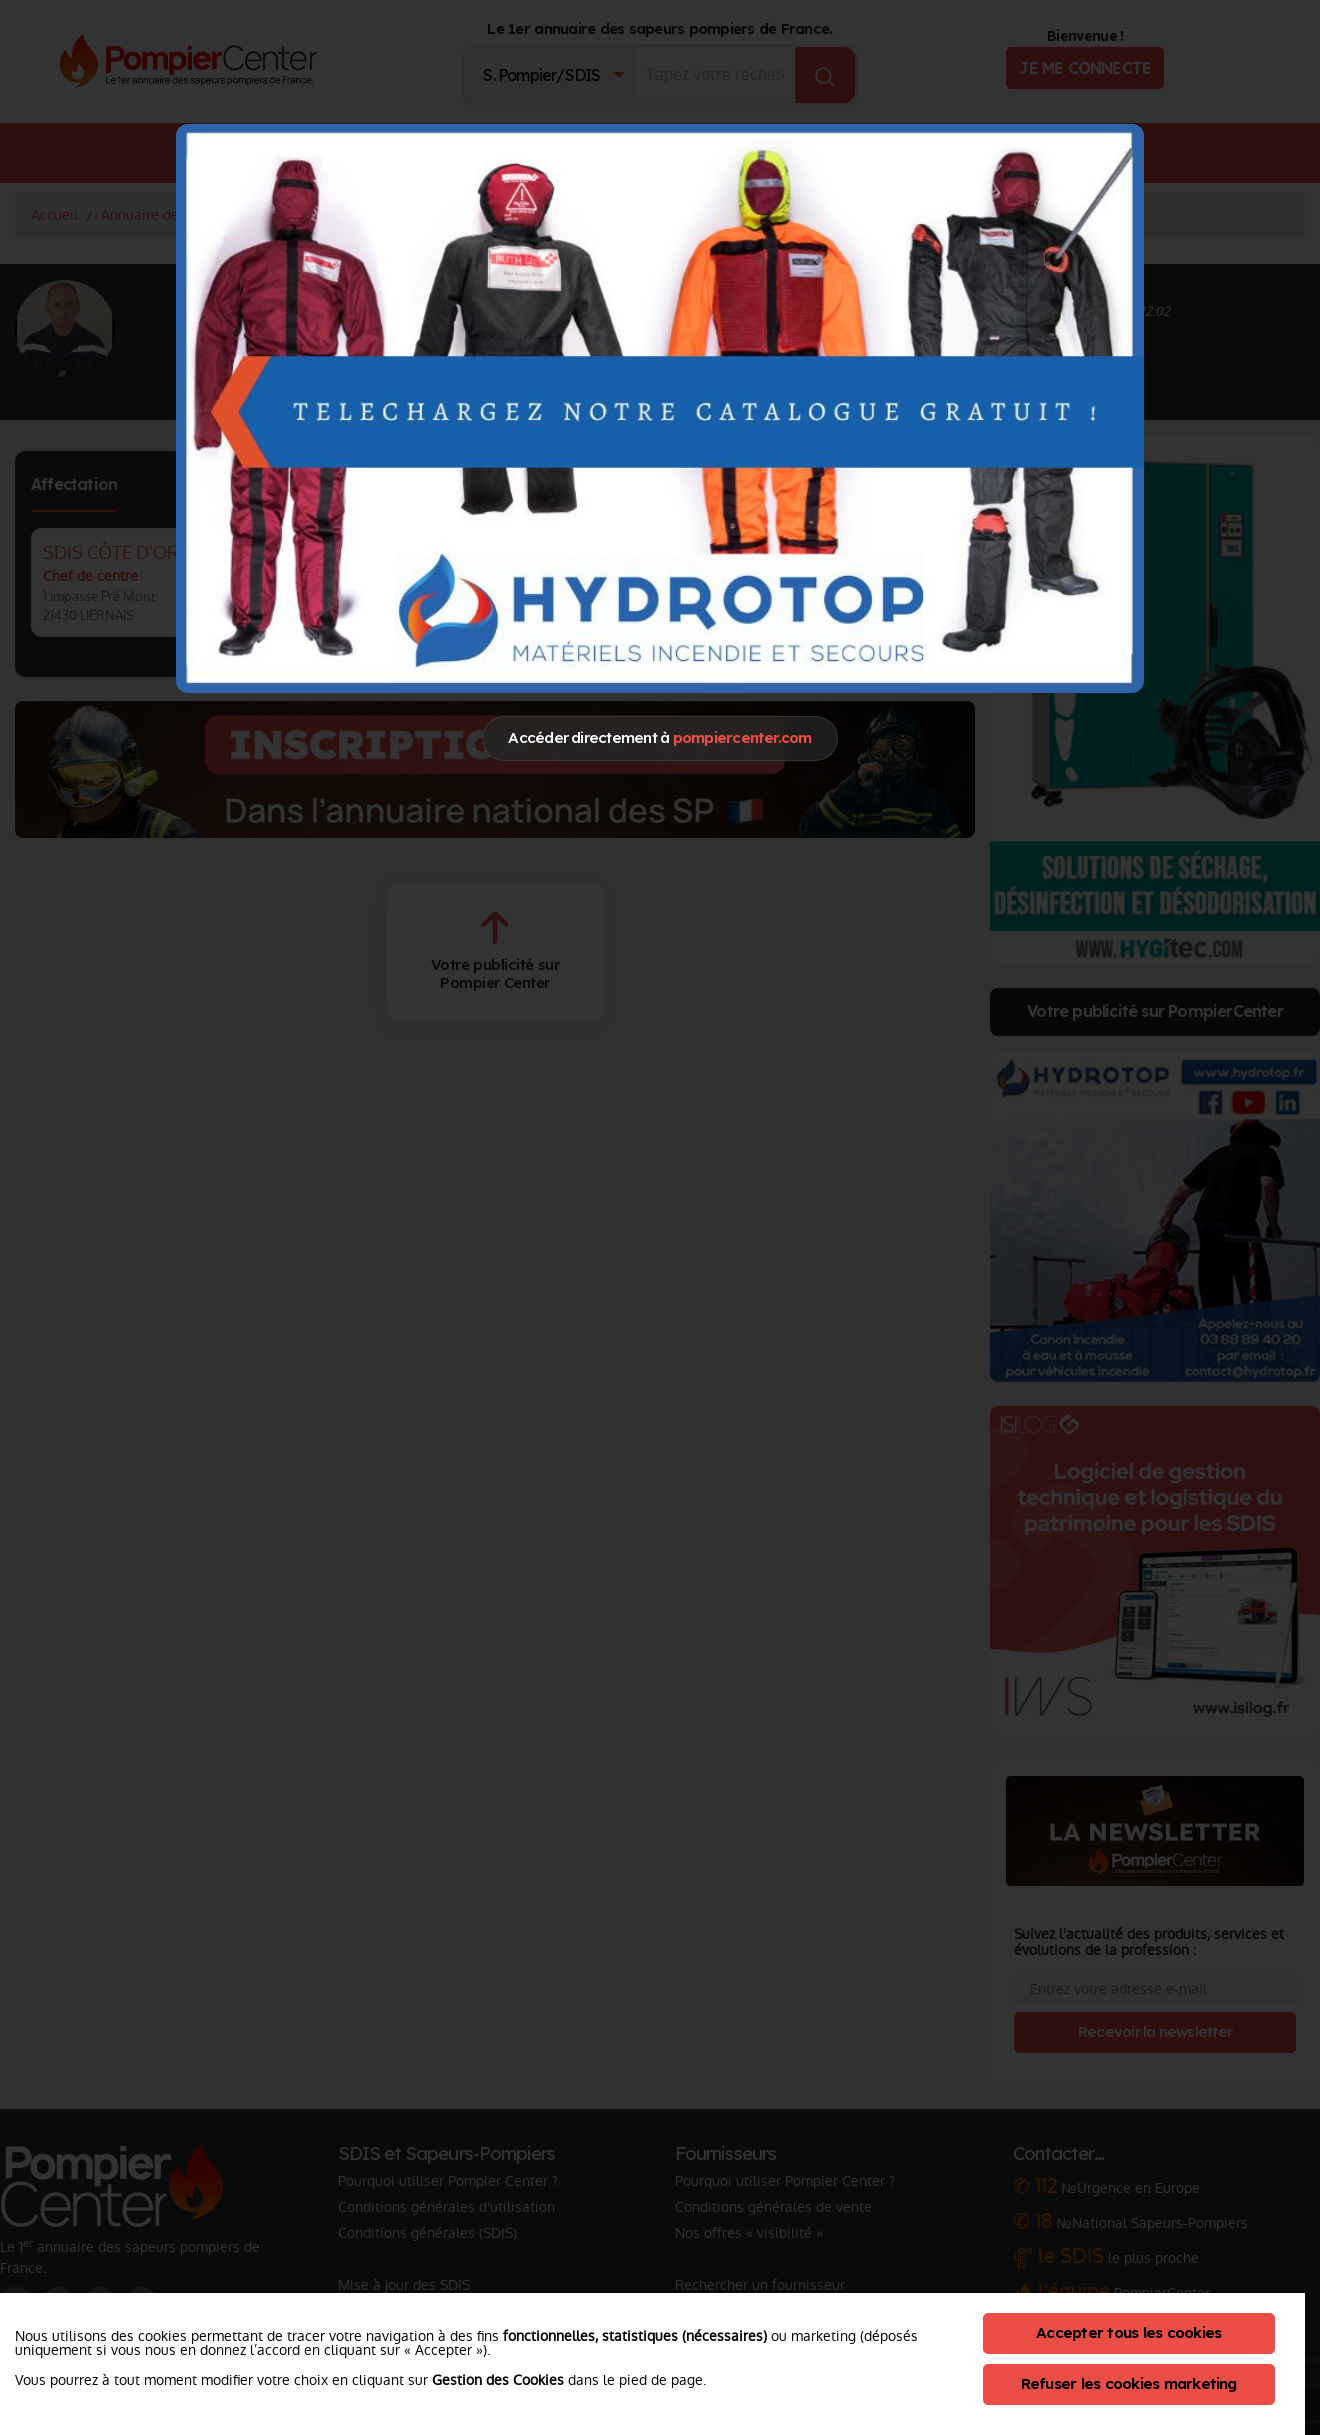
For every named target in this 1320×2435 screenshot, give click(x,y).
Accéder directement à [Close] (659, 737)
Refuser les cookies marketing (1129, 2383)
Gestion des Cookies (498, 2380)
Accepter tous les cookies (1128, 2332)
